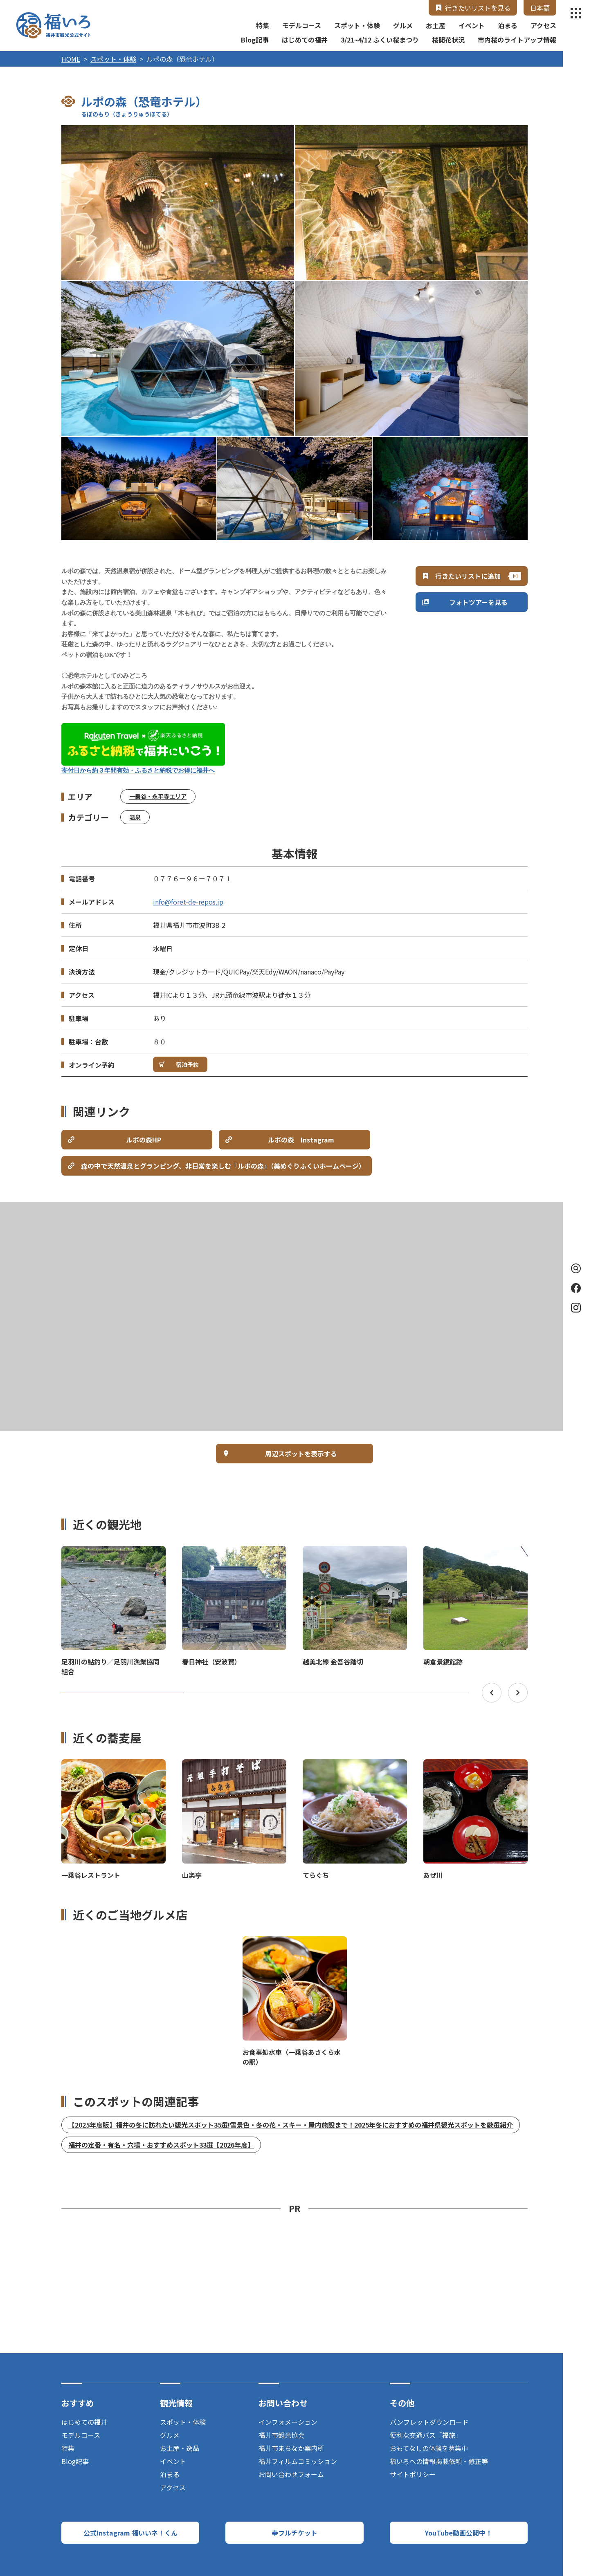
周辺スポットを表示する (301, 1453)
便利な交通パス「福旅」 (426, 2435)
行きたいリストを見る (477, 8)
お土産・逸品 (179, 2448)
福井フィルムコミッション (298, 2461)
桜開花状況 (448, 39)
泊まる (507, 25)
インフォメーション (288, 2422)
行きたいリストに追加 (468, 576)
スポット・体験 (357, 25)
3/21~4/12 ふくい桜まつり (380, 39)
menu (576, 13)
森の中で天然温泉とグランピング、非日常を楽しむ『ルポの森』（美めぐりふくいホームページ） (223, 1166)
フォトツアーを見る (478, 602)
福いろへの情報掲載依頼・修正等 (439, 2461)
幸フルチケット (294, 2533)
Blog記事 (255, 39)
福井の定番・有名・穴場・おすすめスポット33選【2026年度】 (161, 2145)
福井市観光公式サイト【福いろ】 (53, 25)
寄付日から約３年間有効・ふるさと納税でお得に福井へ (138, 770)
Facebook (576, 1288)
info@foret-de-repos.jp (188, 902)
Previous (491, 1692)
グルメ (403, 25)
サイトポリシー (413, 2474)
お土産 (435, 25)
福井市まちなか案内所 (291, 2448)
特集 (262, 25)
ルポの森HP (143, 1140)
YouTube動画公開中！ (458, 2533)
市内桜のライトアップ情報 (517, 39)
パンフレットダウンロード (429, 2422)
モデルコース (301, 25)
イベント (472, 25)
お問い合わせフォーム (291, 2474)
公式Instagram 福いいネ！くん (130, 2533)
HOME (70, 59)
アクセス (543, 25)
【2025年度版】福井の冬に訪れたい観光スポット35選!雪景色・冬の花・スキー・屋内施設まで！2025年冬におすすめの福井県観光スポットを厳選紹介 (290, 2125)
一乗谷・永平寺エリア (158, 796)
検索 (574, 1268)
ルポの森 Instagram (301, 1140)
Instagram (576, 1308)
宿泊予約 (187, 1064)
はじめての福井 (305, 39)
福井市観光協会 (281, 2435)
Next (518, 1692)
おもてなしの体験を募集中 (429, 2448)
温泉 (135, 817)
